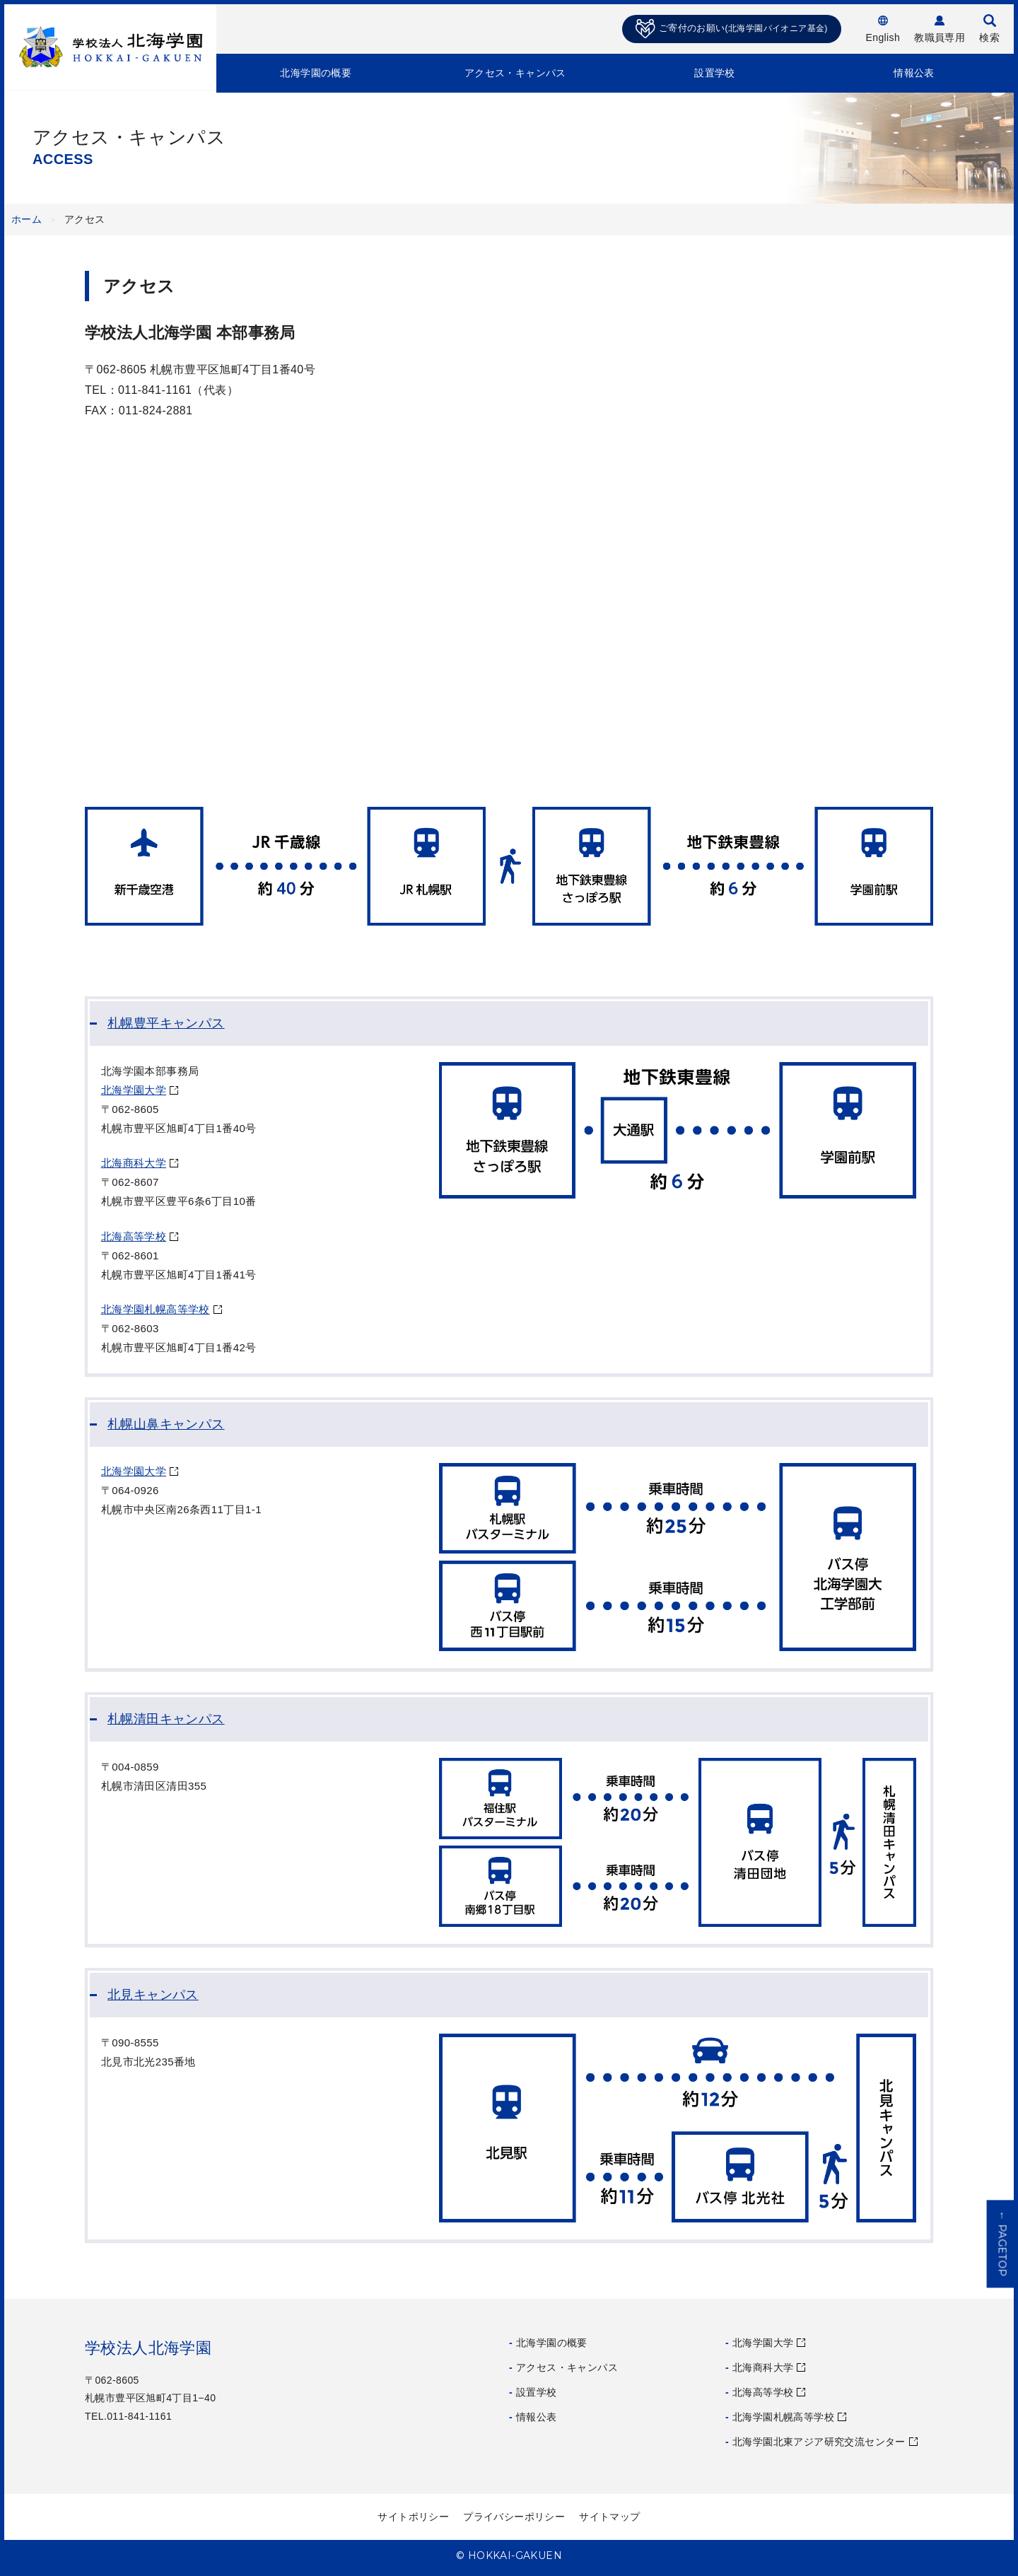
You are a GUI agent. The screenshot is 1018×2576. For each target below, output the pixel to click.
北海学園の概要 (315, 72)
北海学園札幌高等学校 (155, 1309)
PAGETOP (1002, 2243)
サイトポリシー (413, 2516)
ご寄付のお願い (732, 29)
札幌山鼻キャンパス (166, 1424)
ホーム (26, 219)
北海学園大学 (133, 1090)
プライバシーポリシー (514, 2516)
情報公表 (914, 72)
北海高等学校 (133, 1236)
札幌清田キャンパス (166, 1719)
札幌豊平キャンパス (166, 1023)
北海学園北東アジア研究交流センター (819, 2441)
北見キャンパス (153, 1995)
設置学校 (714, 72)
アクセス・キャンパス (515, 72)
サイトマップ (609, 2516)
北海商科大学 (133, 1163)
